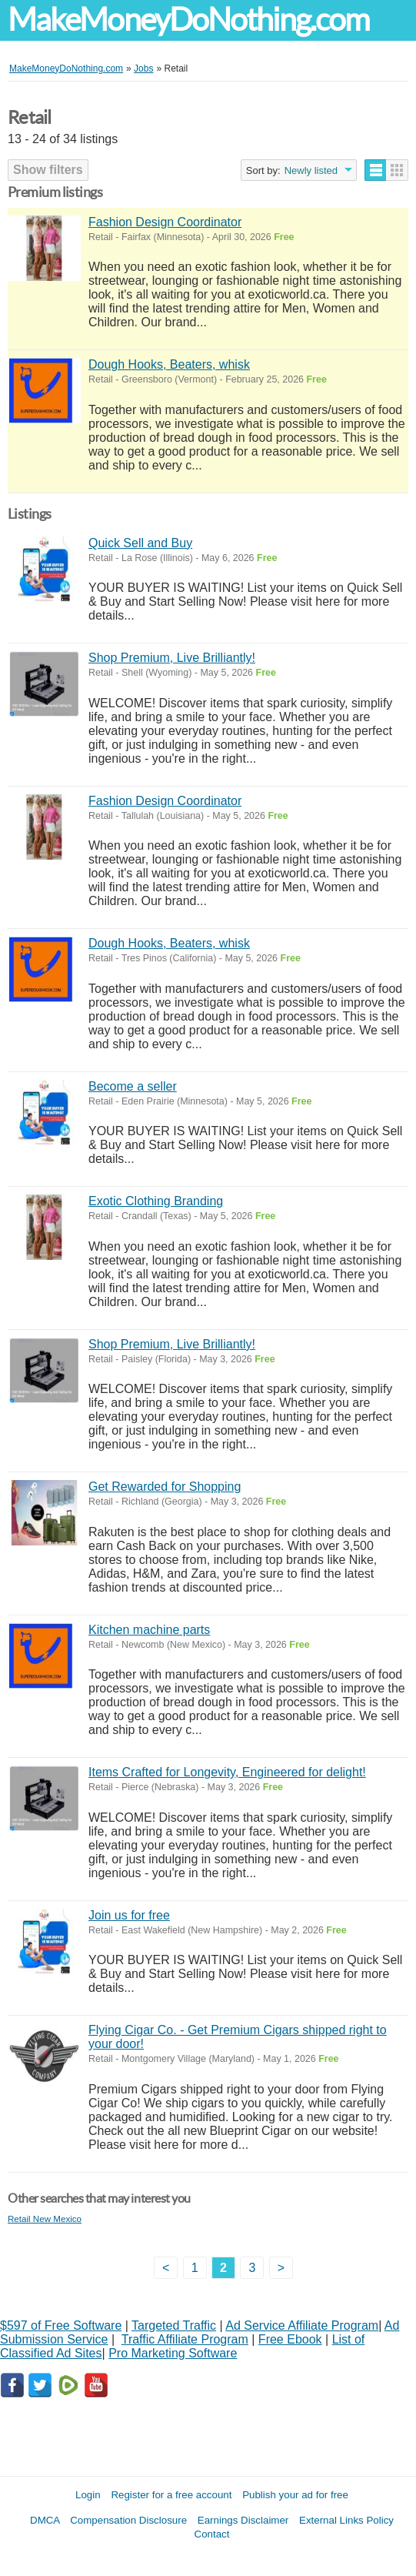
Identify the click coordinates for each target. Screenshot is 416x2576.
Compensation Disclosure (128, 2520)
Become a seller (132, 1086)
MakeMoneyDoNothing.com (188, 19)
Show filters (48, 169)
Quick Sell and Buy (140, 543)
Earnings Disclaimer (243, 2520)
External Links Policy (346, 2520)
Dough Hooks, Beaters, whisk (169, 364)
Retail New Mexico (45, 2218)
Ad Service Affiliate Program (301, 2325)
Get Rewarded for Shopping (164, 1486)
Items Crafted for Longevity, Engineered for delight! (227, 1772)
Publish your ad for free (295, 2495)
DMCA (45, 2520)
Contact (212, 2534)
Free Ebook (290, 2339)
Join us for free (129, 1915)
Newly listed (311, 170)
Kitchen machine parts (149, 1629)
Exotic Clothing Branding (155, 1201)
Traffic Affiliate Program (184, 2339)
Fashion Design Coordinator (164, 222)
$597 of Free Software (60, 2325)
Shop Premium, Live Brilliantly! (171, 657)
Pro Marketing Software (172, 2353)
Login (88, 2495)
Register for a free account (171, 2495)
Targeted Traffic (173, 2325)
